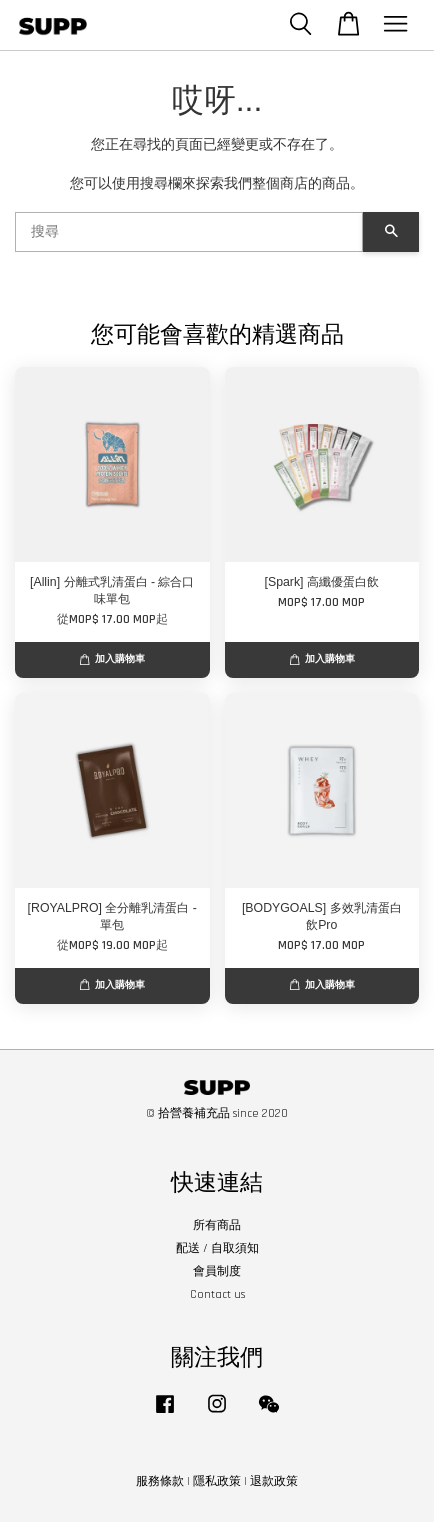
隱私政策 (217, 1481)
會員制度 (217, 1271)
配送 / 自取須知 (217, 1248)
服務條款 (160, 1481)
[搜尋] (189, 232)
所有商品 (217, 1225)
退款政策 (274, 1481)
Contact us (217, 1294)
